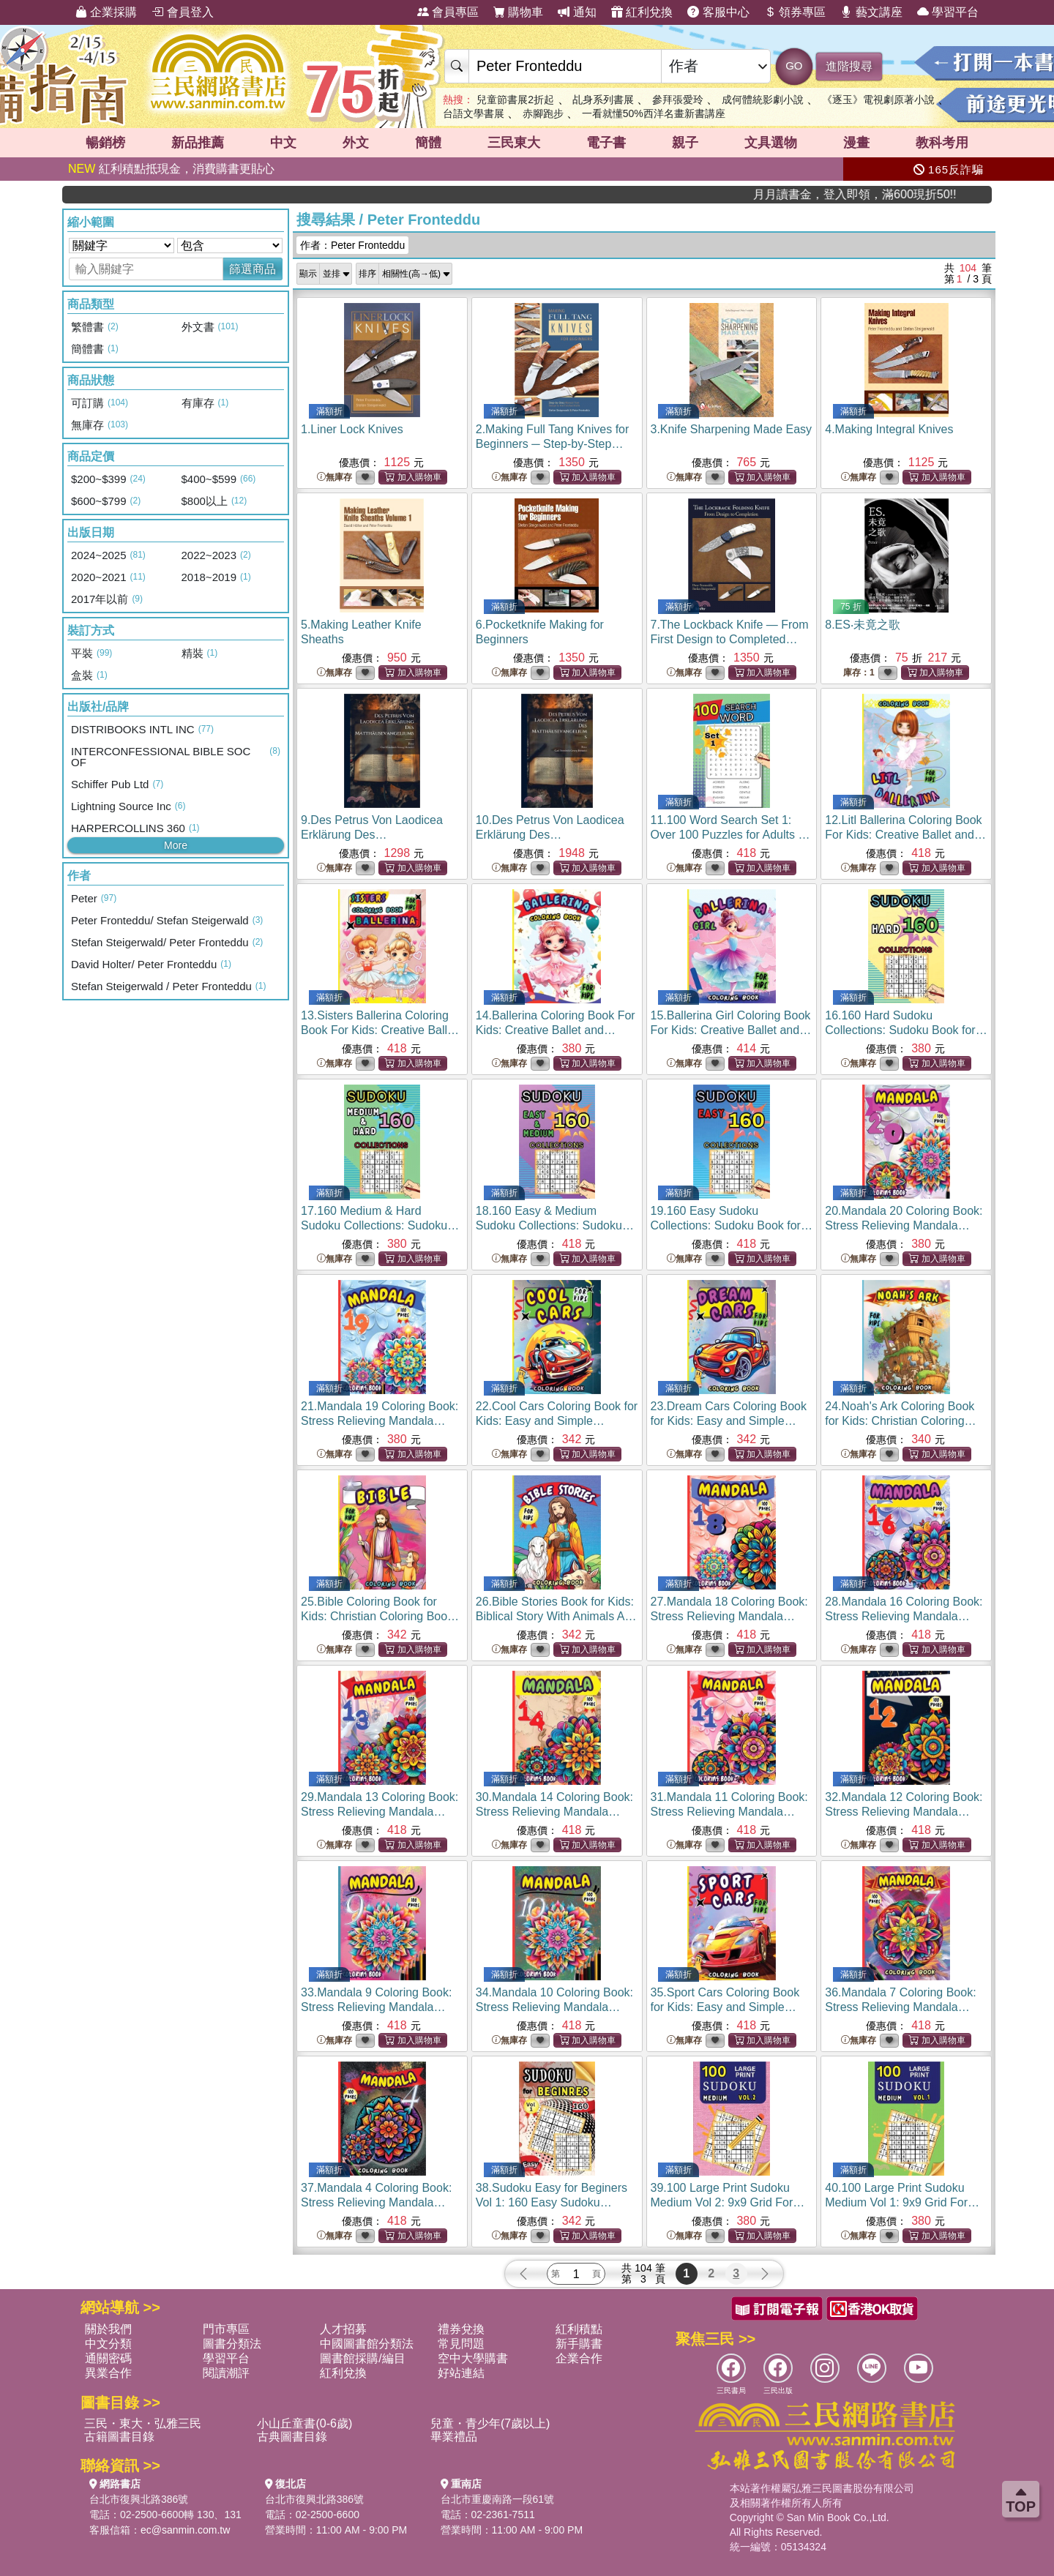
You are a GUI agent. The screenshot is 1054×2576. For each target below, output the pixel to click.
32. (903, 1811)
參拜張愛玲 (677, 99)
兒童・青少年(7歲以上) (490, 2423)
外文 (356, 142)
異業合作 (108, 2373)
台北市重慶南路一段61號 (498, 2499)
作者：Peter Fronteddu (352, 245)
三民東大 (513, 142)
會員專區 (448, 12)
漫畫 (856, 142)
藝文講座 (871, 12)
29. (379, 1811)
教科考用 (942, 142)
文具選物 (770, 142)
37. (377, 2202)
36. (901, 2007)
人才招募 (343, 2329)
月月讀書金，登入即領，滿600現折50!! (921, 194)
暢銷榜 (105, 142)
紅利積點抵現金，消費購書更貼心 (171, 168)
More (175, 845)
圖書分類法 (232, 2343)
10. (550, 834)
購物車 (518, 12)
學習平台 (948, 12)
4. (889, 429)
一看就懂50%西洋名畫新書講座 (653, 113)
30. (554, 1811)
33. (377, 2007)
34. (554, 2007)
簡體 (428, 142)
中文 (283, 142)
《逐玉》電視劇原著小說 (878, 99)
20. (903, 1225)
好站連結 (461, 2373)
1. (352, 429)
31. (729, 1811)
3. (731, 429)
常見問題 (461, 2343)
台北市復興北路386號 (138, 2499)
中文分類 (108, 2343)
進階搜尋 (849, 66)
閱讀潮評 (226, 2373)
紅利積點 (579, 2329)
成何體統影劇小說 (763, 99)
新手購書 (579, 2343)
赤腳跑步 (543, 113)
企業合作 (579, 2358)
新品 (197, 142)
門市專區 (226, 2329)
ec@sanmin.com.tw (185, 2530)
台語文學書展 (473, 113)
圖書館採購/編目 (362, 2358)
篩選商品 (252, 269)
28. (903, 1616)
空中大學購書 (473, 2358)
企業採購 (106, 12)
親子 (685, 142)
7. (730, 639)
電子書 (606, 142)
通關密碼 (108, 2358)
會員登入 (182, 12)
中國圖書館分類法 (367, 2343)
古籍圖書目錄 (119, 2436)
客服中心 (718, 12)
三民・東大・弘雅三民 (142, 2423)
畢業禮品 (453, 2436)
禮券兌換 (461, 2329)
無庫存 (334, 477)
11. (730, 834)
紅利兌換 (642, 12)
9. (372, 834)
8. (862, 624)
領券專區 (795, 12)
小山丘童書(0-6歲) (304, 2423)
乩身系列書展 (603, 99)
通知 (577, 12)
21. (379, 1421)
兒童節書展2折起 (515, 99)
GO (793, 65)
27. (729, 1616)
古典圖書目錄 (292, 2436)
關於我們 (108, 2329)
